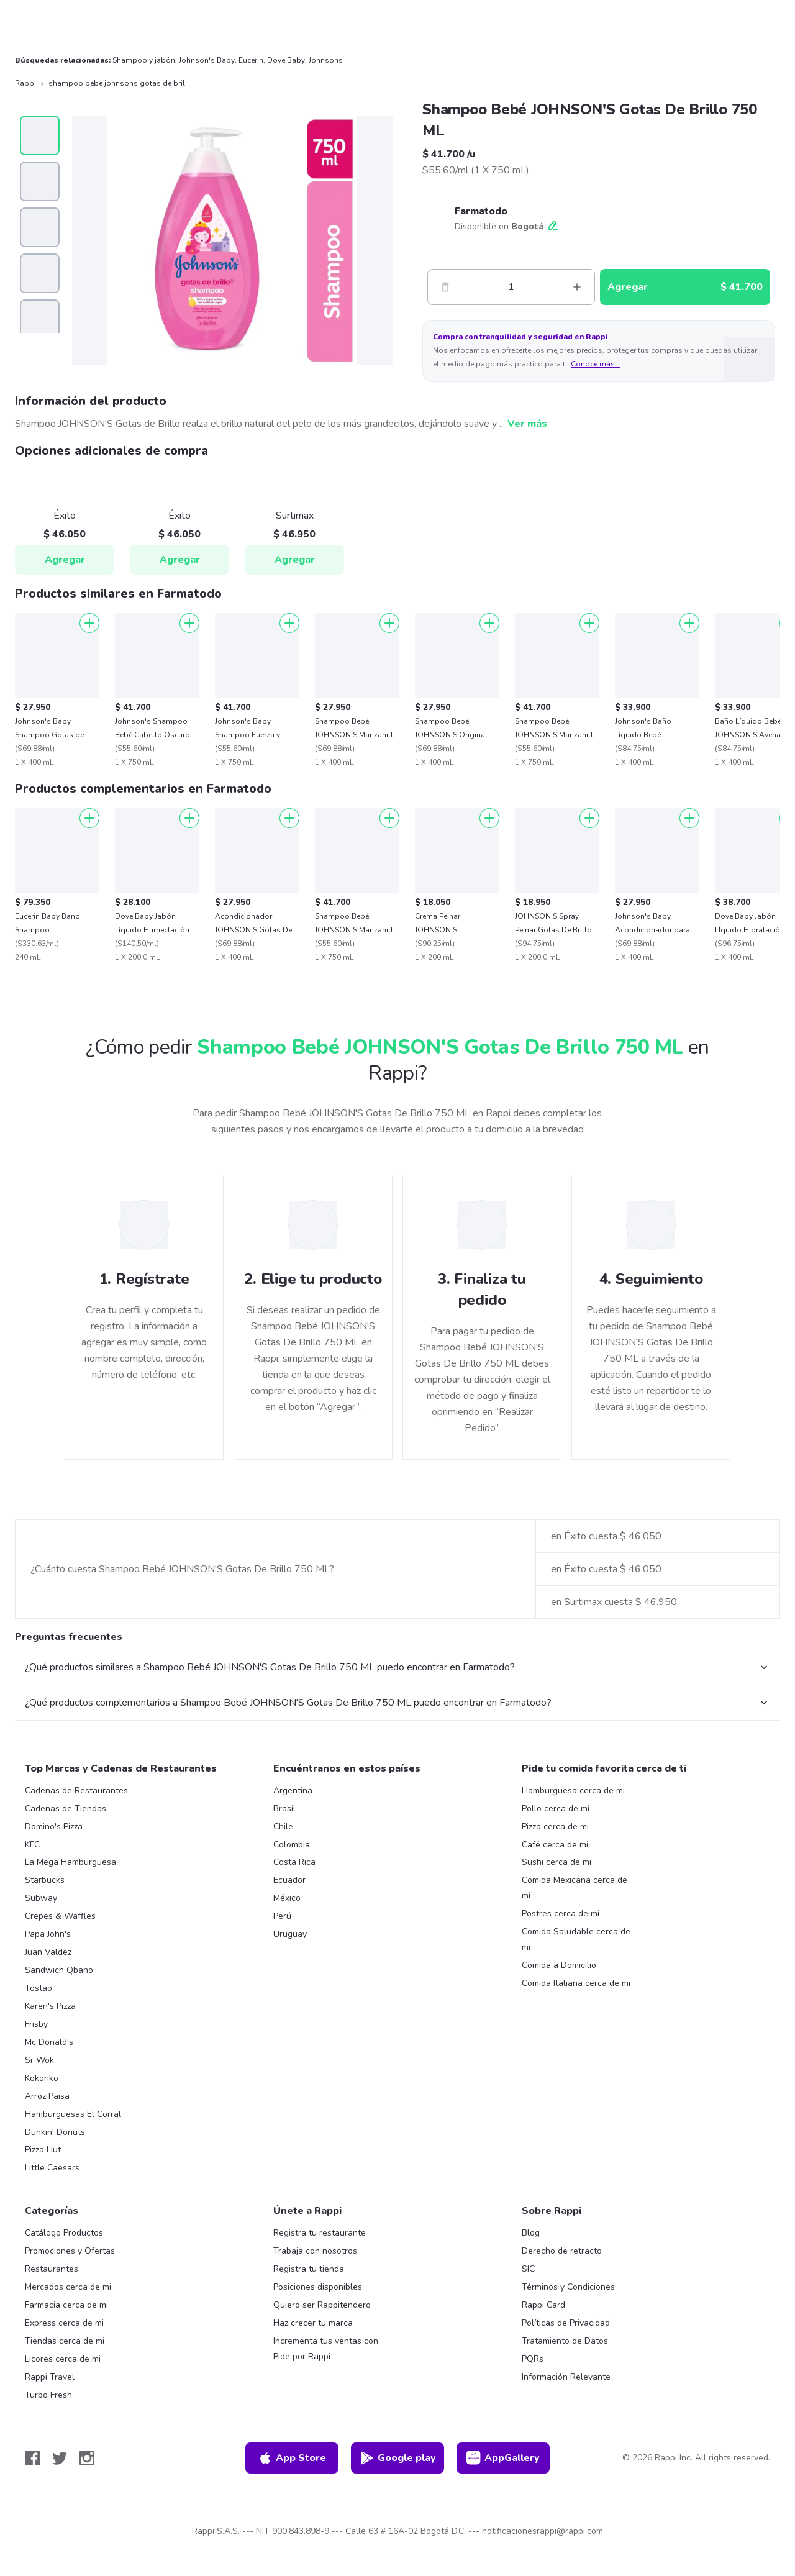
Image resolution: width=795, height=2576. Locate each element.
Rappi (25, 83)
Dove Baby (286, 60)
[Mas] (577, 287)
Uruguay (290, 1934)
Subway (41, 1898)
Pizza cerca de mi (555, 1826)
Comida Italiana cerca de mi (576, 1983)
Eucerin (250, 60)
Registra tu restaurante (319, 2233)
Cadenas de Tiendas (65, 1808)
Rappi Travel (50, 2377)
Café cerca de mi (555, 1844)
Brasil (284, 1808)
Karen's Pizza (50, 2006)
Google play (398, 2458)
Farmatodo (481, 211)
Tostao (38, 1988)
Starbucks (45, 1880)
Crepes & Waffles (60, 1916)
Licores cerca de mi (63, 2359)
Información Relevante (566, 2377)
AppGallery (503, 2458)
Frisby (36, 2024)
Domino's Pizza (54, 1826)
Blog (531, 2233)
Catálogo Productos (64, 2233)
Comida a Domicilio (559, 1965)
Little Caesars (52, 2167)
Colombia (291, 1844)
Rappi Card (543, 2305)
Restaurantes (51, 2269)
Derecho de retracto (562, 2251)
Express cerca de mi (64, 2323)
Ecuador (289, 1880)
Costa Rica (294, 1862)
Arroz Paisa (47, 2096)
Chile (283, 1826)
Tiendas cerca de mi (64, 2341)
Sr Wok (39, 2060)
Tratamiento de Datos (565, 2341)
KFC (32, 1844)
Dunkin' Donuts (55, 2132)
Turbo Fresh (48, 2395)
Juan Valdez (48, 1952)
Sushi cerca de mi (556, 1862)
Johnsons (326, 60)
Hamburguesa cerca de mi (573, 1790)
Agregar (65, 560)
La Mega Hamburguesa (70, 1862)
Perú (282, 1916)
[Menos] (445, 287)
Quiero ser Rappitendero (322, 2305)
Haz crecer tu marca (313, 2323)
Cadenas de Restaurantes (76, 1790)
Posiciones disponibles (317, 2287)
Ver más (527, 423)
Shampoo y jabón (143, 60)
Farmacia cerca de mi (66, 2305)
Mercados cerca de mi (68, 2287)
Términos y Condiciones (568, 2287)
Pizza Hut (43, 2149)
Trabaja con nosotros (315, 2251)
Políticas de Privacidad (566, 2323)
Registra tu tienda (308, 2269)
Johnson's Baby (207, 60)
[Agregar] (89, 623)
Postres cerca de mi (560, 1913)
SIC (528, 2269)
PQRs (532, 2359)
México (287, 1898)
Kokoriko (41, 2078)
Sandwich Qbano (59, 1970)
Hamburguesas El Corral (73, 2114)
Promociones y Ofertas (70, 2251)
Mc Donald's (49, 2042)
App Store (292, 2458)
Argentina (292, 1790)
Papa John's (48, 1934)
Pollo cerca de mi (555, 1808)
